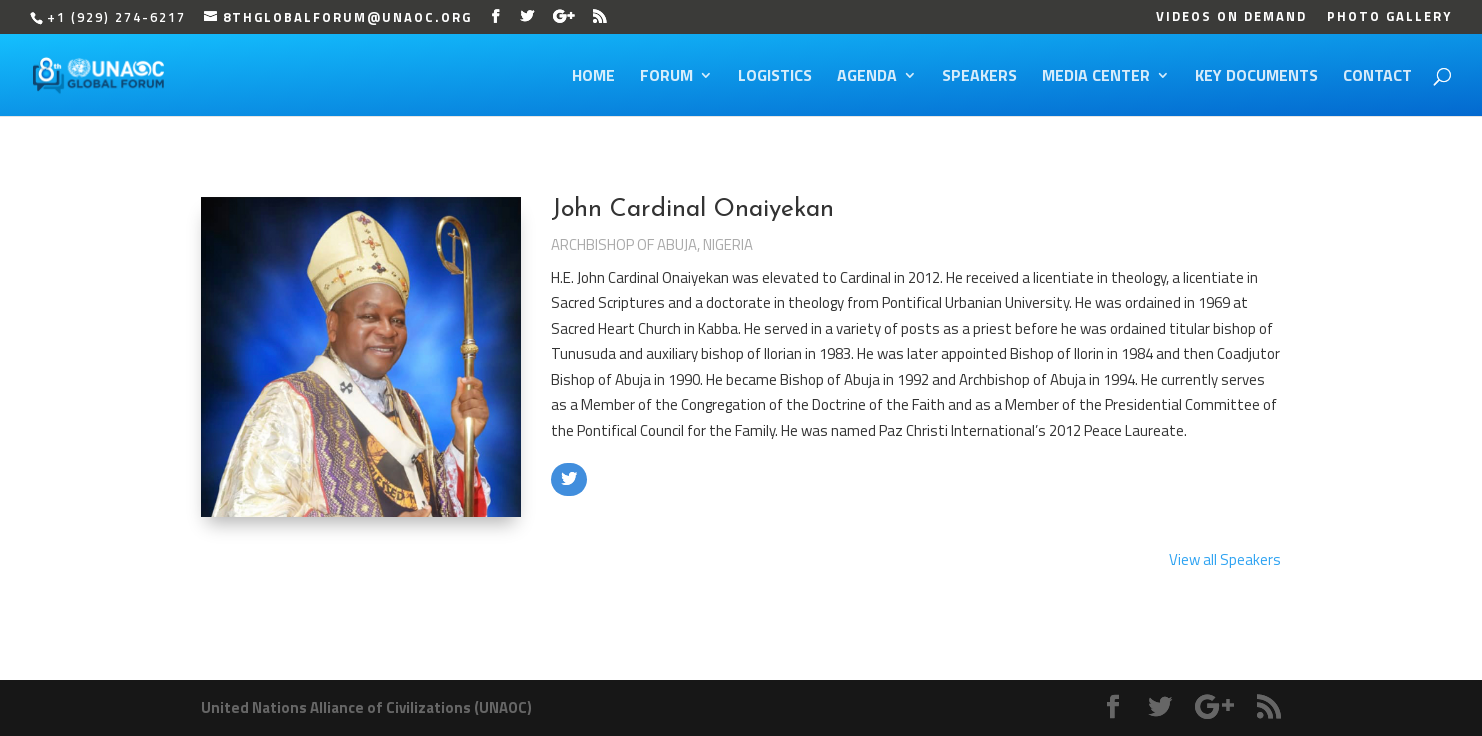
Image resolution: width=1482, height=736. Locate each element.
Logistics (775, 77)
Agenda (867, 77)
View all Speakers (1225, 559)
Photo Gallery (1389, 18)
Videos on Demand (1231, 18)
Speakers (979, 77)
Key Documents (1256, 77)
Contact (1377, 77)
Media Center (1096, 77)
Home (593, 77)
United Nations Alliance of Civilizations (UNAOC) (366, 707)
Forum (666, 77)
